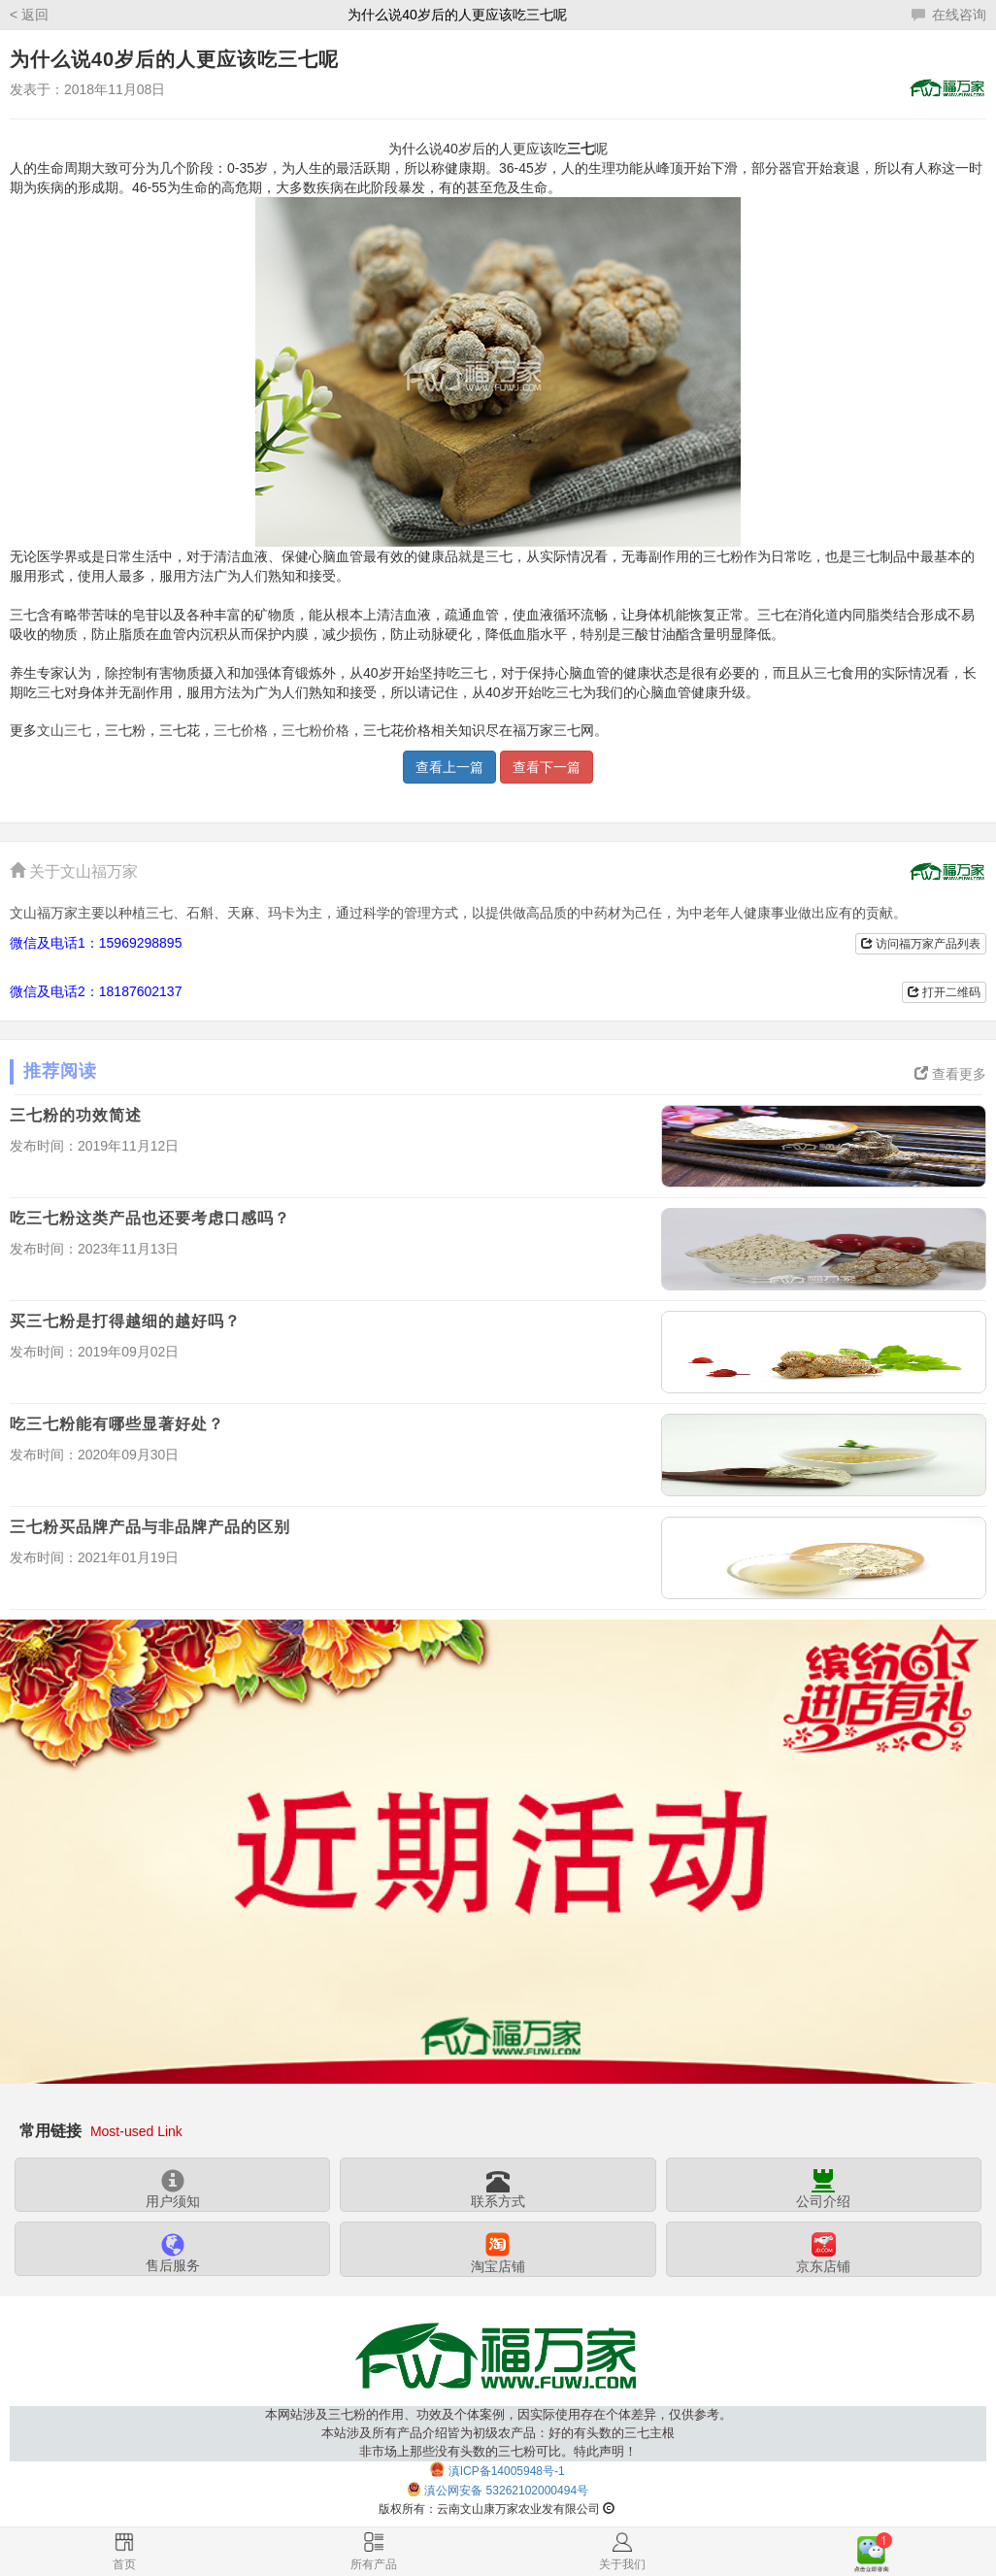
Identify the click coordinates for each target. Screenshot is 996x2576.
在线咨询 (949, 14)
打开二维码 (944, 992)
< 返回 (29, 14)
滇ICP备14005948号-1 (506, 2471)
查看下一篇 (547, 767)
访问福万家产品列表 (920, 944)
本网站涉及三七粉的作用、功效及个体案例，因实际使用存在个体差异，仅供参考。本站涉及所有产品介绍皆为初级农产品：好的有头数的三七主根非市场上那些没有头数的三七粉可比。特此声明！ (498, 2433)
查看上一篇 (449, 767)
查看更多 (950, 1074)
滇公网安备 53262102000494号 (506, 2490)
